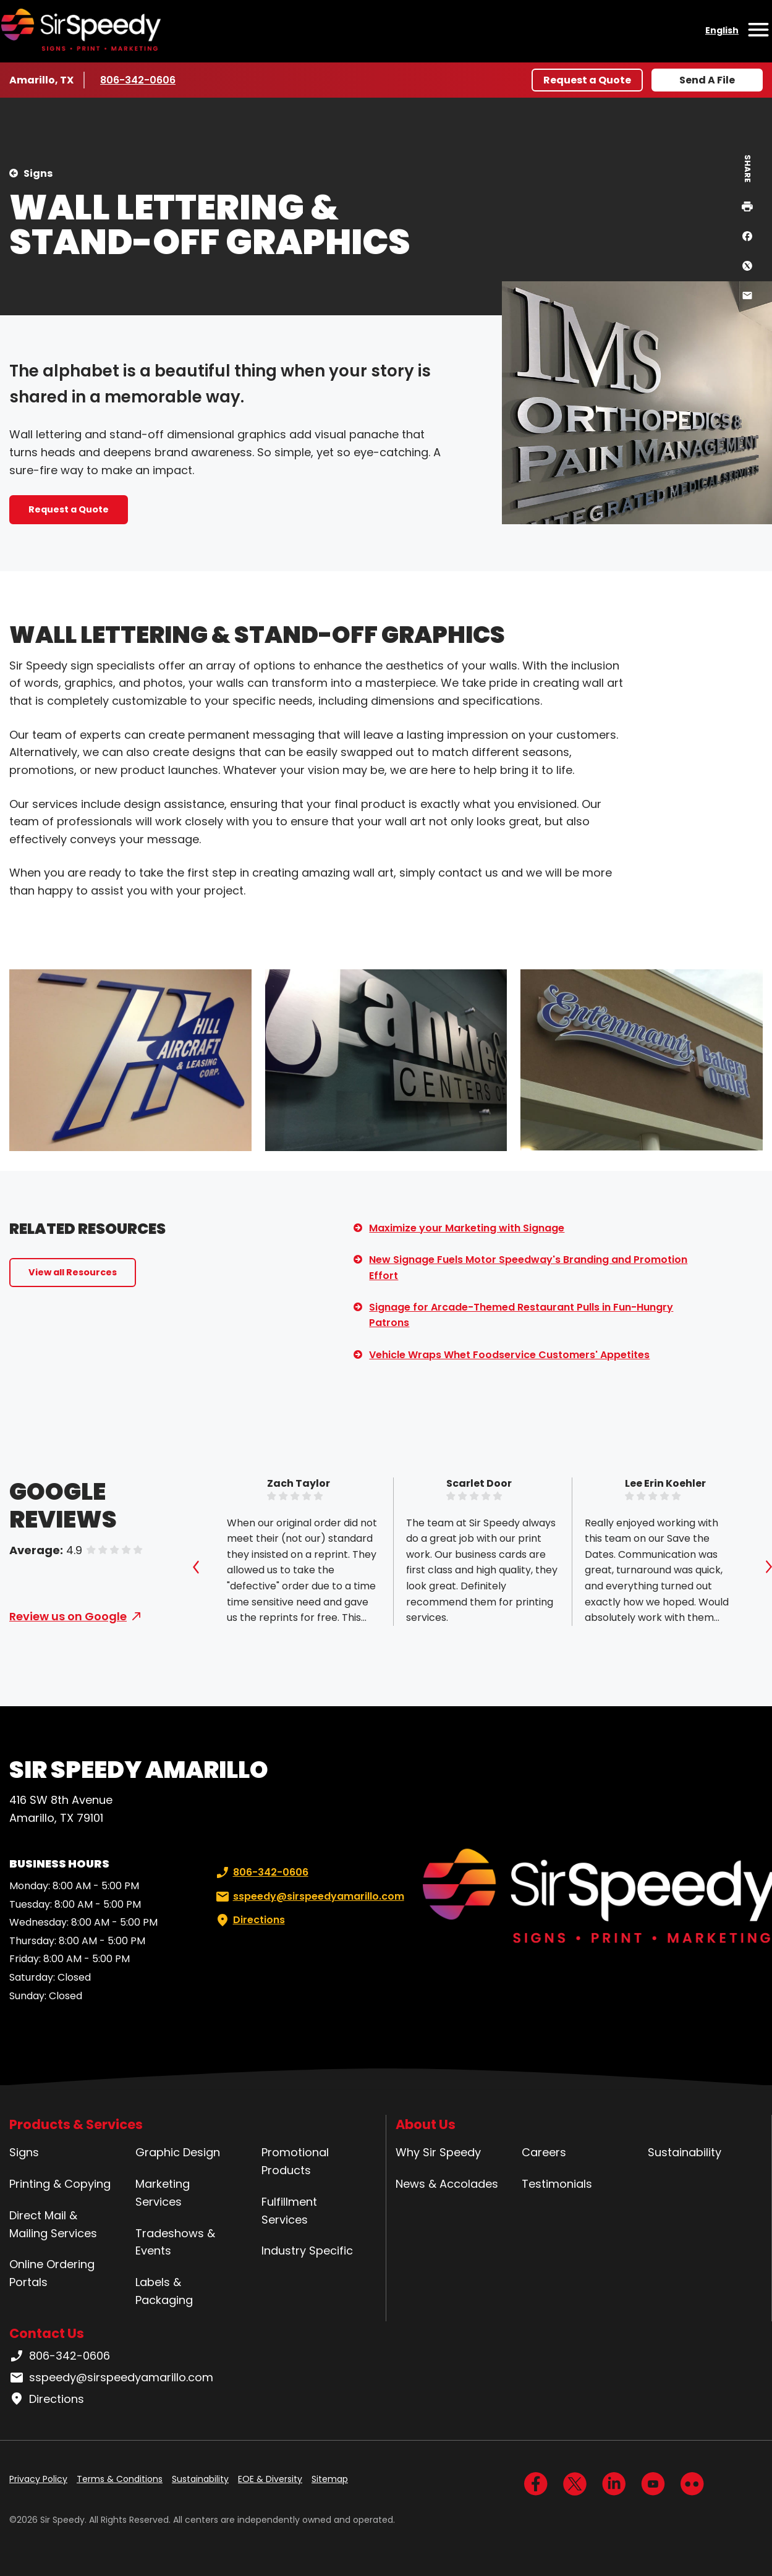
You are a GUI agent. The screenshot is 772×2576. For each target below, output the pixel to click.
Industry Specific (307, 2250)
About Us (426, 2124)
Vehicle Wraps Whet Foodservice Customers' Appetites (509, 1355)
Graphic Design (177, 2152)
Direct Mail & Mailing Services (53, 2224)
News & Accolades (447, 2183)
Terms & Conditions (120, 2479)
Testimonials (557, 2183)
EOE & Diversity (270, 2479)
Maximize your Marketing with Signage (466, 1228)
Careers (544, 2152)
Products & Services (76, 2124)
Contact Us (46, 2333)
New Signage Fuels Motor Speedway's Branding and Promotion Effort (528, 1267)
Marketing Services (162, 2192)
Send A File (707, 80)
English (722, 30)
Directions (249, 1920)
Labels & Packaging (164, 2291)
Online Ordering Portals (52, 2273)
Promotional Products (295, 2161)
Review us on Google (68, 1616)
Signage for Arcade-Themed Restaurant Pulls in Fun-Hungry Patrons (521, 1315)
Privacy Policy (38, 2479)
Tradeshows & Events (175, 2242)
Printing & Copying (60, 2183)
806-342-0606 (138, 79)
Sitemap (330, 2479)
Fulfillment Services (289, 2210)
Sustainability (684, 2152)
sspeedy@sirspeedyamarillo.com (308, 1897)
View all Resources (72, 1272)
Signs (38, 173)
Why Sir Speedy (438, 2152)
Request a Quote (587, 80)
